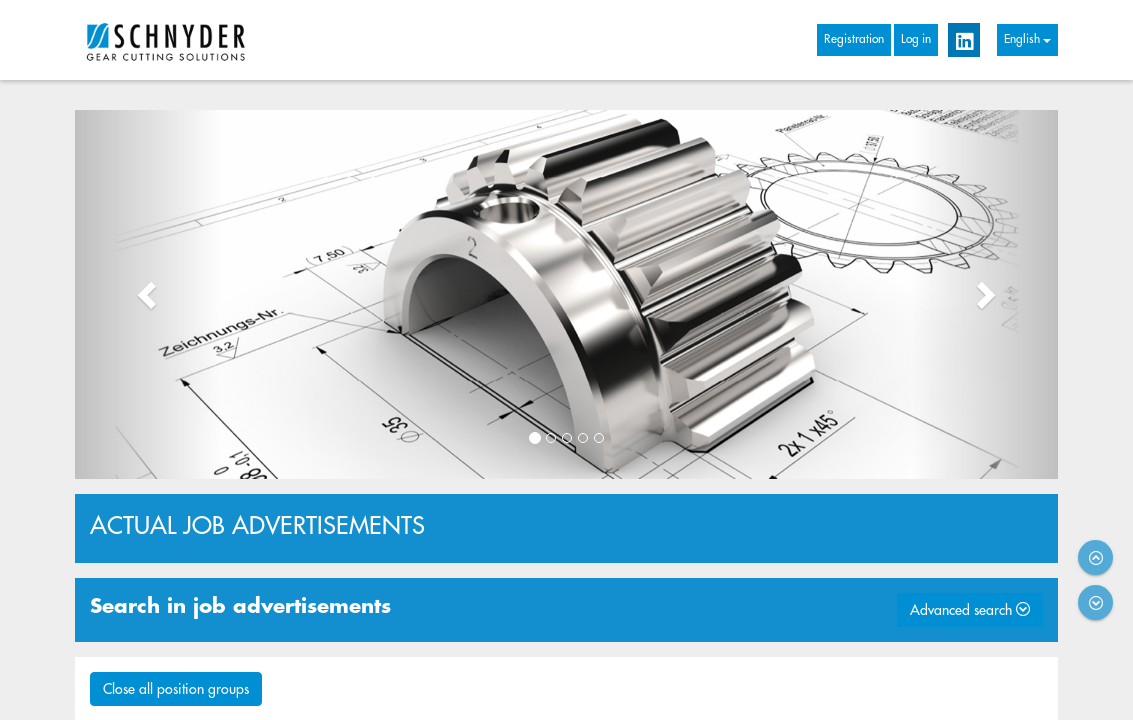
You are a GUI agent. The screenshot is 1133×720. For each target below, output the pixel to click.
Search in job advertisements (240, 606)
